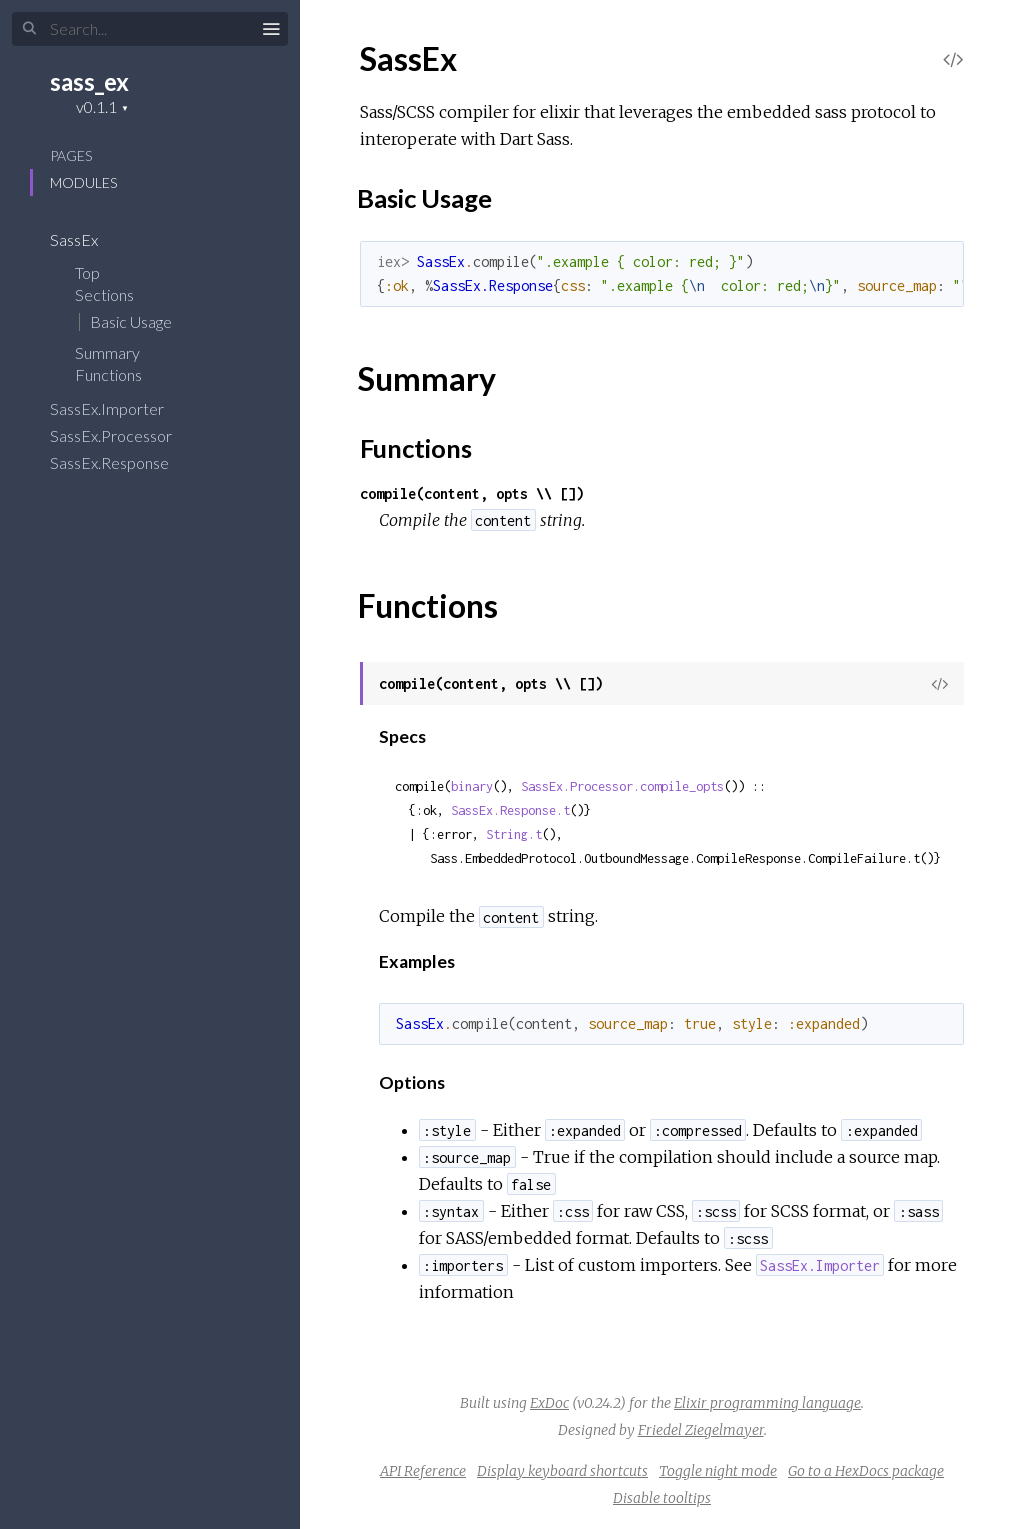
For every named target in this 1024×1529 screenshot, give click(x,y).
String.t (514, 834)
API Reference (423, 1471)
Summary (107, 352)
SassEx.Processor (124, 435)
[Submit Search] (29, 29)
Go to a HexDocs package (866, 1471)
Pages (71, 155)
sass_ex (89, 81)
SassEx (87, 239)
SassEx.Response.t (510, 810)
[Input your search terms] (150, 29)
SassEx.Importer (120, 408)
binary (472, 786)
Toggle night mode (718, 1471)
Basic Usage (131, 321)
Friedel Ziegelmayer (701, 1430)
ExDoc (549, 1403)
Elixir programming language (767, 1403)
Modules (83, 182)
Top (87, 272)
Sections (117, 294)
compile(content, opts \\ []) (472, 493)
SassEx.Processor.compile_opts (622, 786)
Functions (121, 374)
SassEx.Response (122, 462)
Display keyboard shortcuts (562, 1471)
